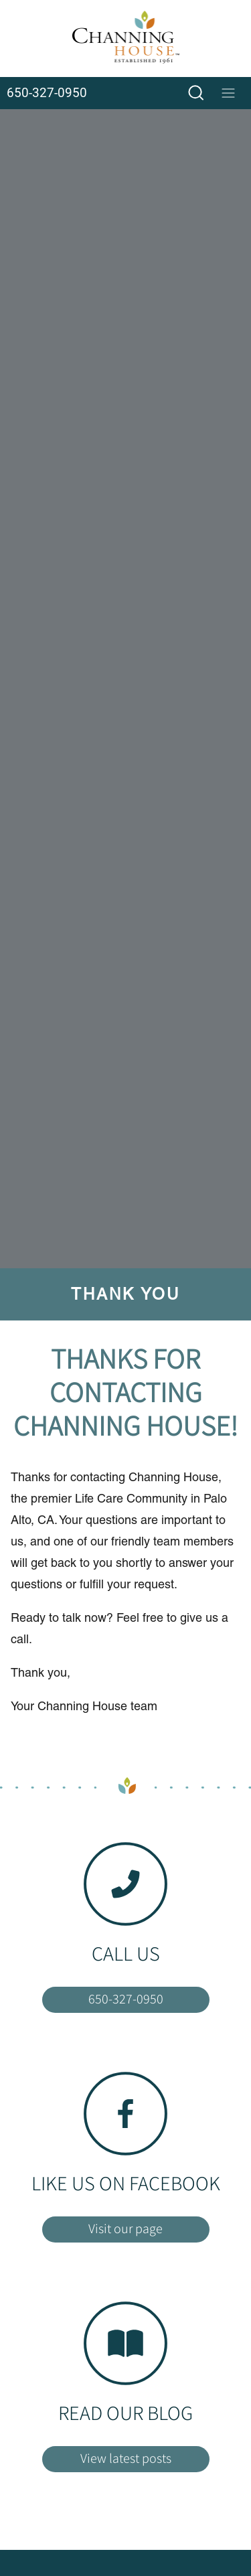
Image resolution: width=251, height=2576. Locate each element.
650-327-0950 (125, 1998)
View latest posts (125, 2458)
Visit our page (125, 2228)
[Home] (125, 38)
